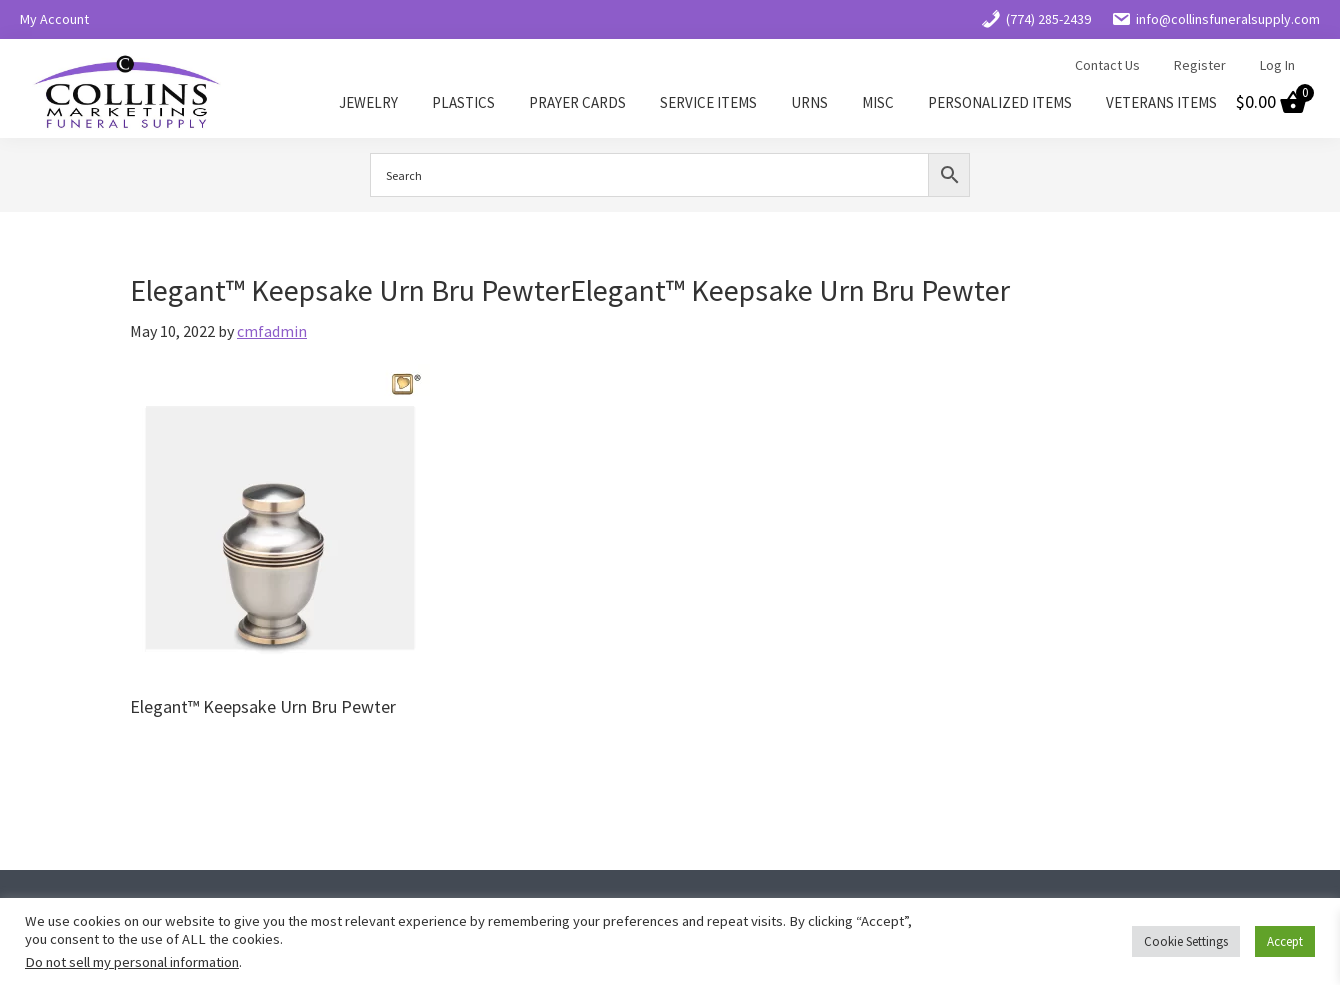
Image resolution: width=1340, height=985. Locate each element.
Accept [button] (1285, 941)
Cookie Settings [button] (1186, 941)
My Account (54, 19)
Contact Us (1107, 65)
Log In (1277, 65)
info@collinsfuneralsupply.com (1215, 19)
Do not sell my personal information (132, 962)
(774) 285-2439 (1036, 19)
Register (1200, 65)
